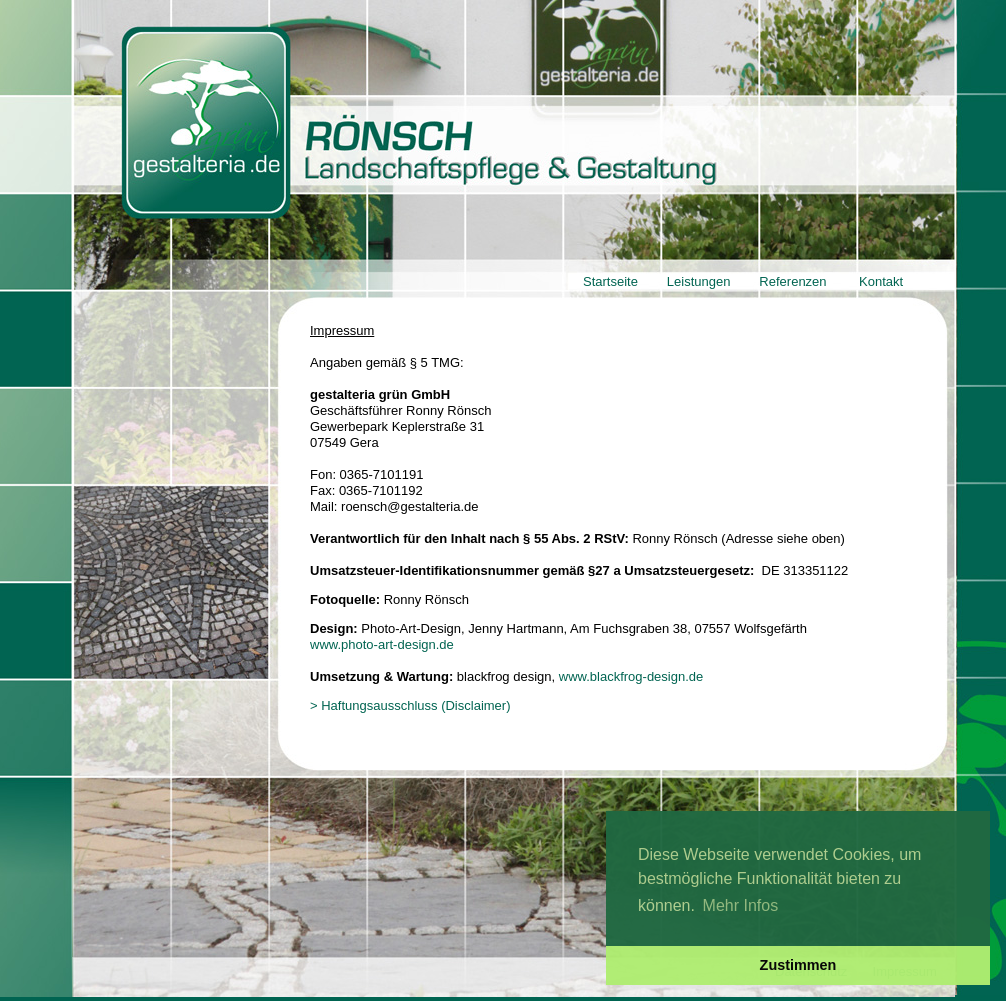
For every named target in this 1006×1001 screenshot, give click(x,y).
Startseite (610, 281)
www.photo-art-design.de (382, 644)
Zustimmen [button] (798, 965)
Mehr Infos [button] (741, 905)
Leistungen (699, 281)
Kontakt (881, 281)
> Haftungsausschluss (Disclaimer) (410, 705)
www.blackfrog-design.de (631, 676)
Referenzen (792, 281)
